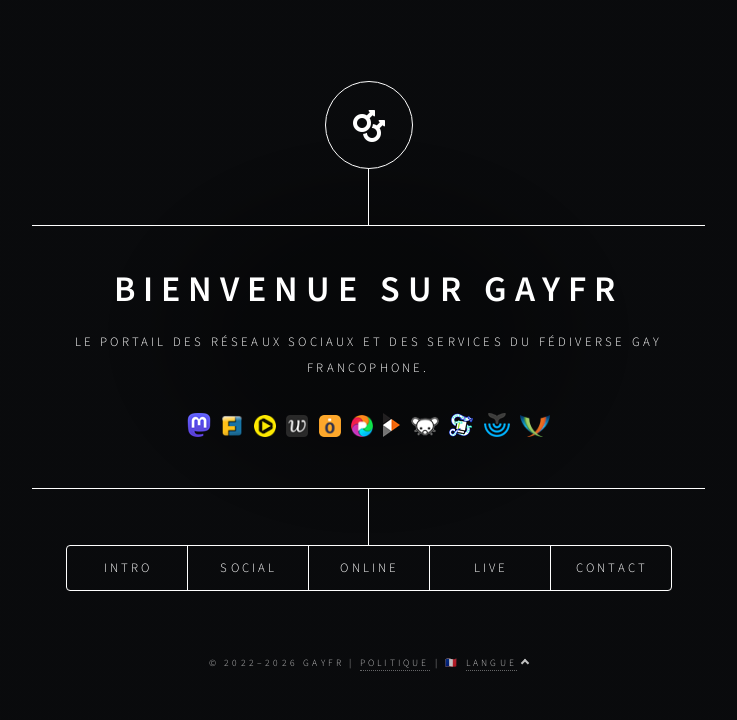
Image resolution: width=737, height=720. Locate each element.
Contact (612, 564)
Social (248, 564)
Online (369, 564)
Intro (128, 564)
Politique (395, 663)
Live (491, 564)
